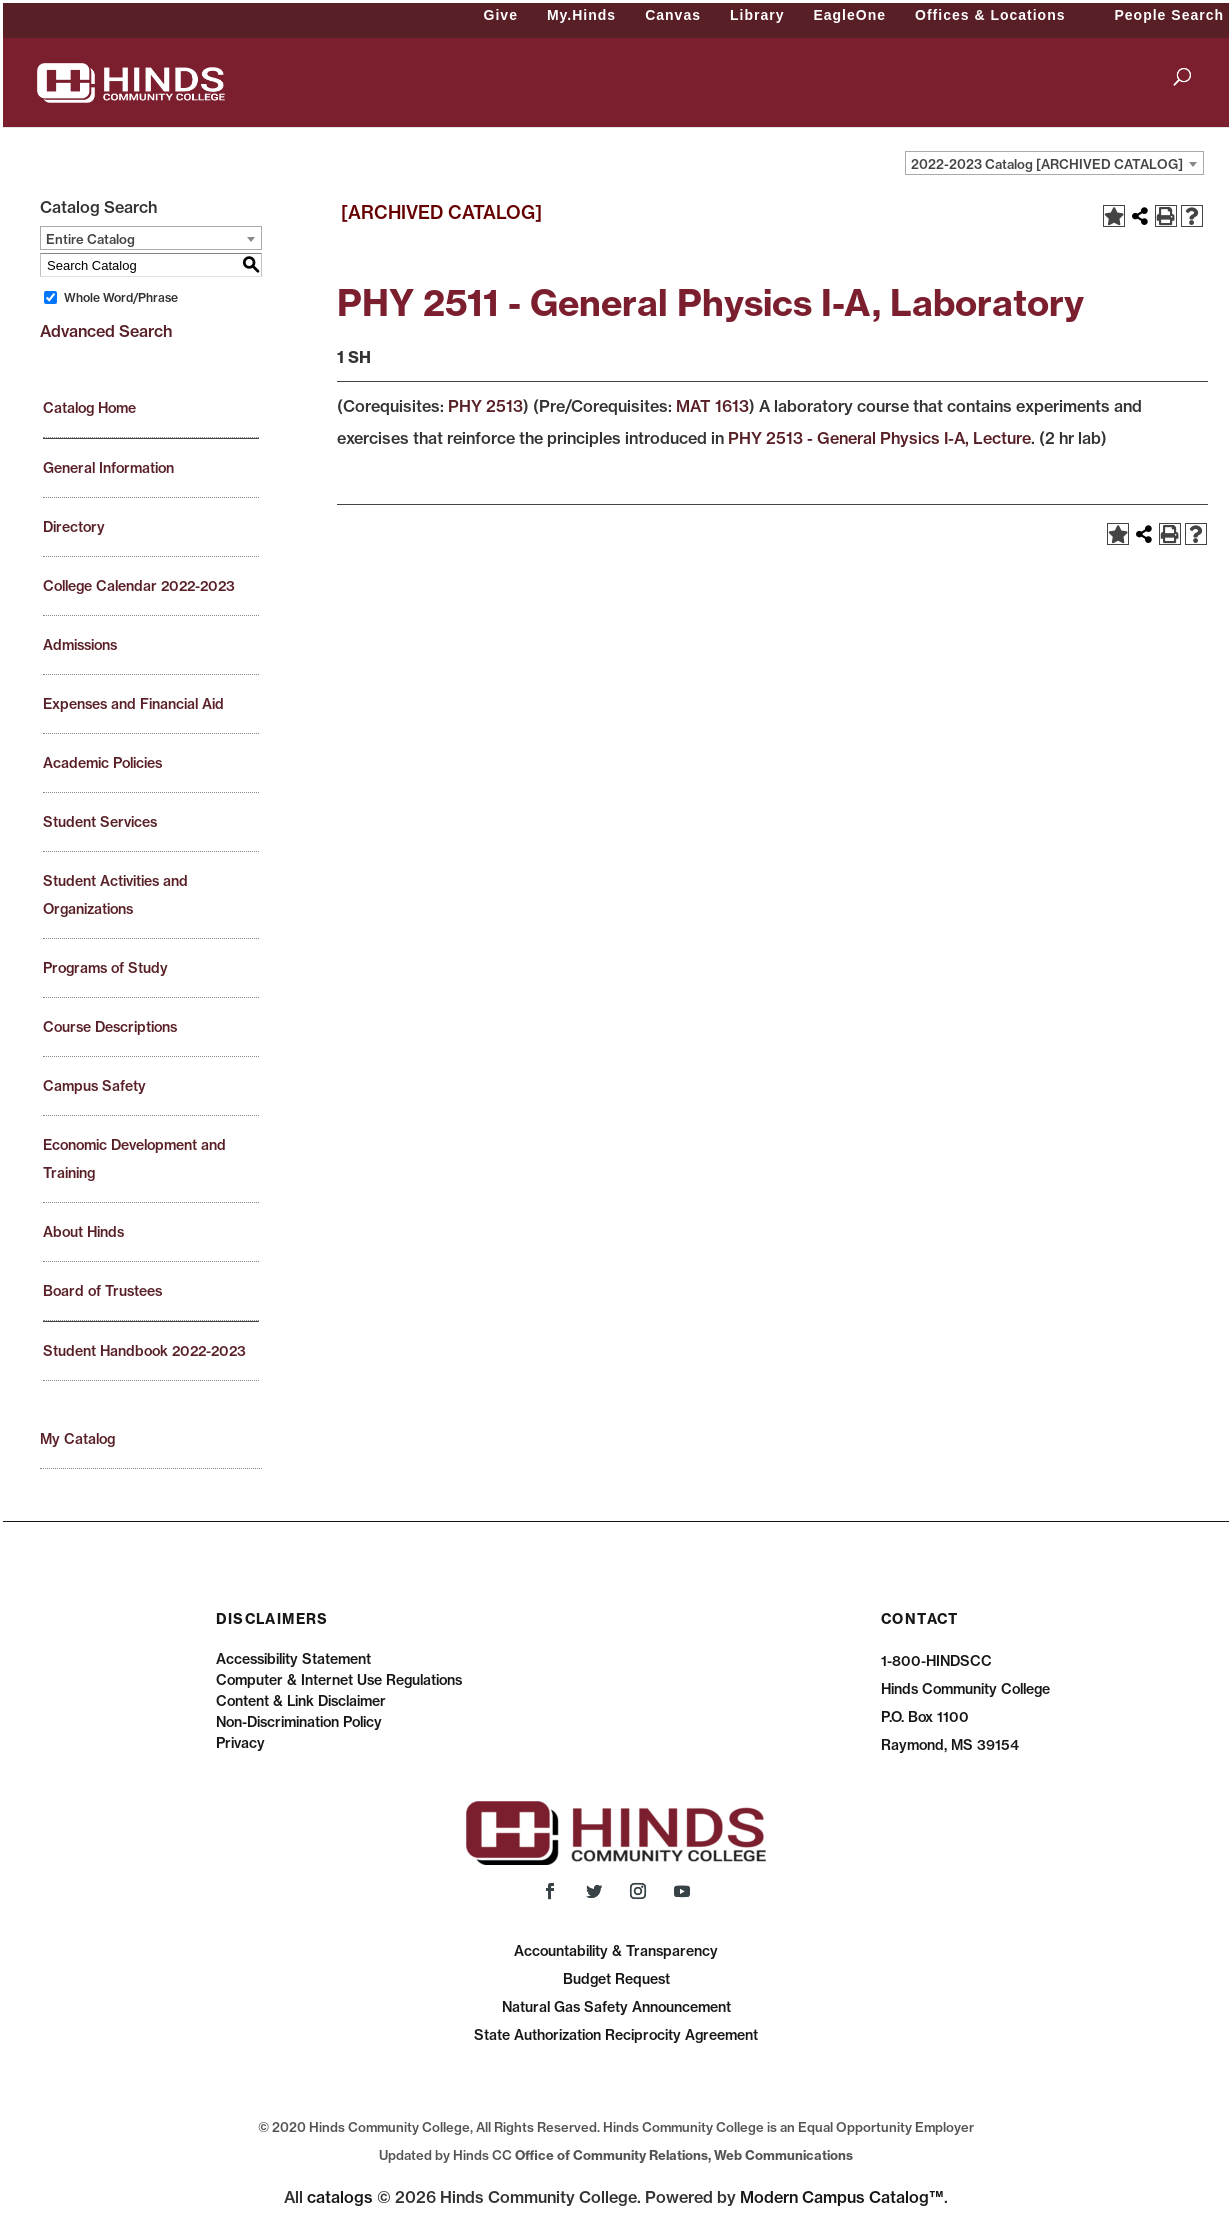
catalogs (340, 2197)
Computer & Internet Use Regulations (339, 1680)
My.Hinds (581, 15)
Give (501, 15)
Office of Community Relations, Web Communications (684, 2155)
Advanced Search (106, 331)
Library (757, 15)
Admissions (80, 645)
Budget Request (616, 1979)
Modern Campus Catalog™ (842, 2197)
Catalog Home (89, 408)
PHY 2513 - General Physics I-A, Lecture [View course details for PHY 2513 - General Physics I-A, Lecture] (879, 438)
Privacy (240, 1743)
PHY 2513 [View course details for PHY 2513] (485, 406)
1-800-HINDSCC (936, 1661)
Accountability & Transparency (616, 1951)
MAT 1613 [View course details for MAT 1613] (712, 406)
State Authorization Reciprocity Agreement (616, 2035)
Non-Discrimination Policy (299, 1722)
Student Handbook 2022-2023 (144, 1351)
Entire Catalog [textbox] (90, 239)
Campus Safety (94, 1086)
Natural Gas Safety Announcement (616, 2007)
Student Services (100, 822)
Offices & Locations (990, 15)
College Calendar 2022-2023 (139, 586)
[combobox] (1054, 163)
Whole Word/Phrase (121, 297)
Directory (74, 527)
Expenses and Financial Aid (133, 704)
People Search (1170, 15)
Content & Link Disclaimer (301, 1701)
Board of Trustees (102, 1291)
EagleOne (849, 15)
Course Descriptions (110, 1027)
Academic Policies (102, 763)
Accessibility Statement (293, 1659)
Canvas (673, 15)
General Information (108, 468)
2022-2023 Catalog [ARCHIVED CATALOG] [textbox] (1047, 164)
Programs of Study (105, 968)
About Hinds (83, 1232)
